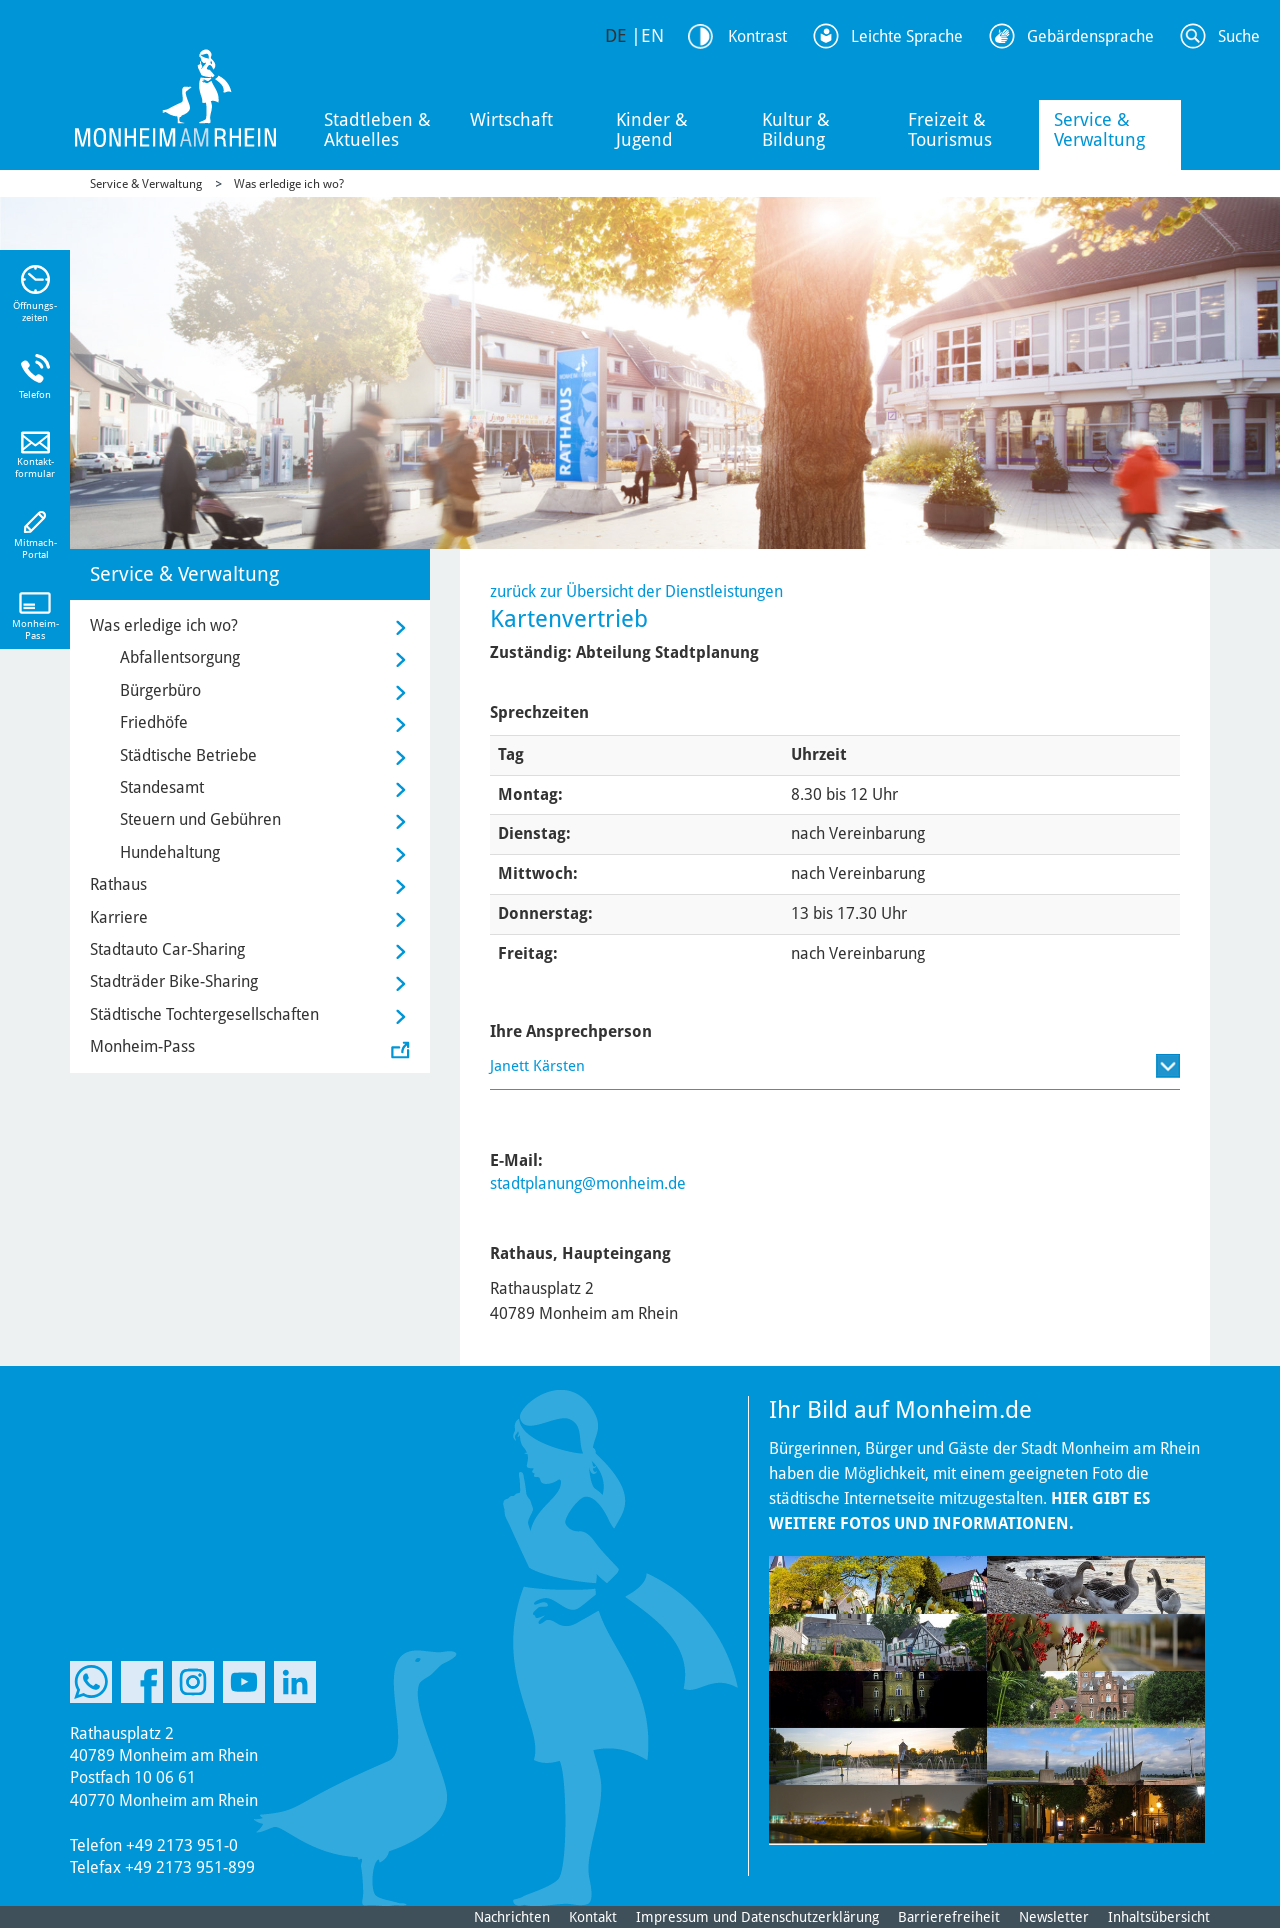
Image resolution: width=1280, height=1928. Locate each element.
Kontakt (593, 1917)
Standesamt (162, 787)
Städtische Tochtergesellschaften (204, 1014)
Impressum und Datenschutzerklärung (757, 1917)
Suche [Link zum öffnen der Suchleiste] (1239, 36)
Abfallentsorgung (180, 657)
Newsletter (1054, 1917)
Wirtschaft (511, 119)
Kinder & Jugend (652, 129)
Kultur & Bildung (796, 129)
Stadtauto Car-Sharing (167, 949)
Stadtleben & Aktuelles (377, 129)
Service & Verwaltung (1099, 129)
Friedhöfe (154, 722)
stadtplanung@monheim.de (588, 1183)
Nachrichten (512, 1917)
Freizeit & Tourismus (950, 129)
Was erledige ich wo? (289, 184)
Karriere (119, 917)
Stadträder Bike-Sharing (174, 981)
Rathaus (118, 884)
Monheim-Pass (142, 1046)
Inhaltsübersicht (1159, 1917)
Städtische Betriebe (188, 755)
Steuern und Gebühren (200, 819)
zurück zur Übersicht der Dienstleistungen (636, 591)
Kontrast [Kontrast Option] (757, 36)
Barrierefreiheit (949, 1917)
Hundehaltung (170, 852)
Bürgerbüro (160, 690)
